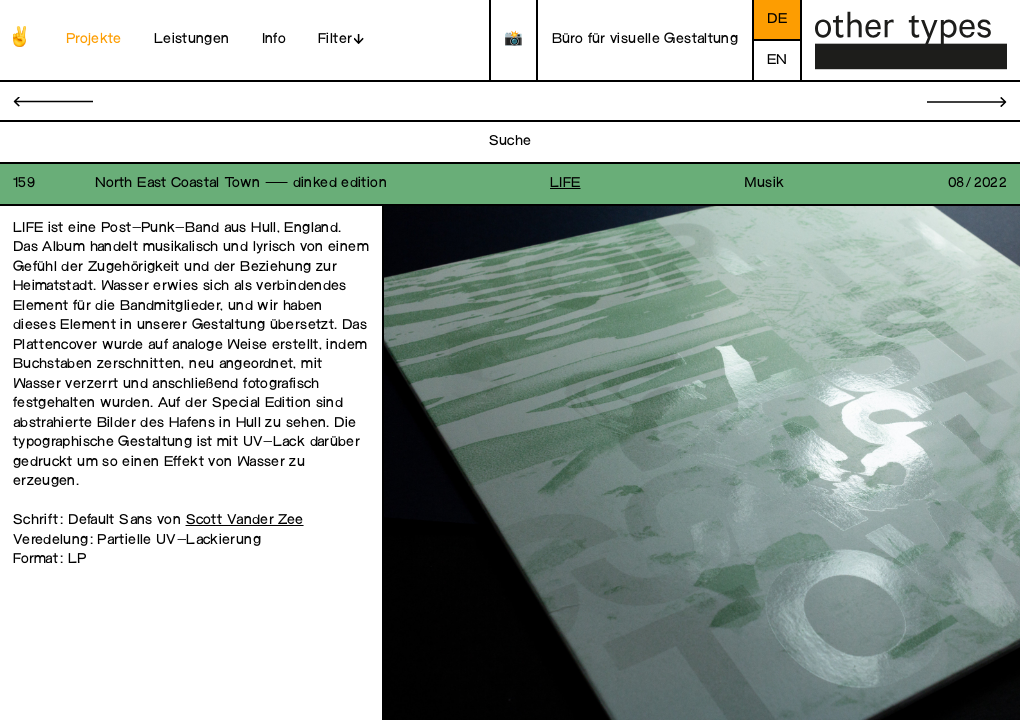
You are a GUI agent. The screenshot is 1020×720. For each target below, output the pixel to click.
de (777, 19)
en (777, 60)
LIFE (565, 183)
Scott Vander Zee (245, 520)
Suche (510, 141)
